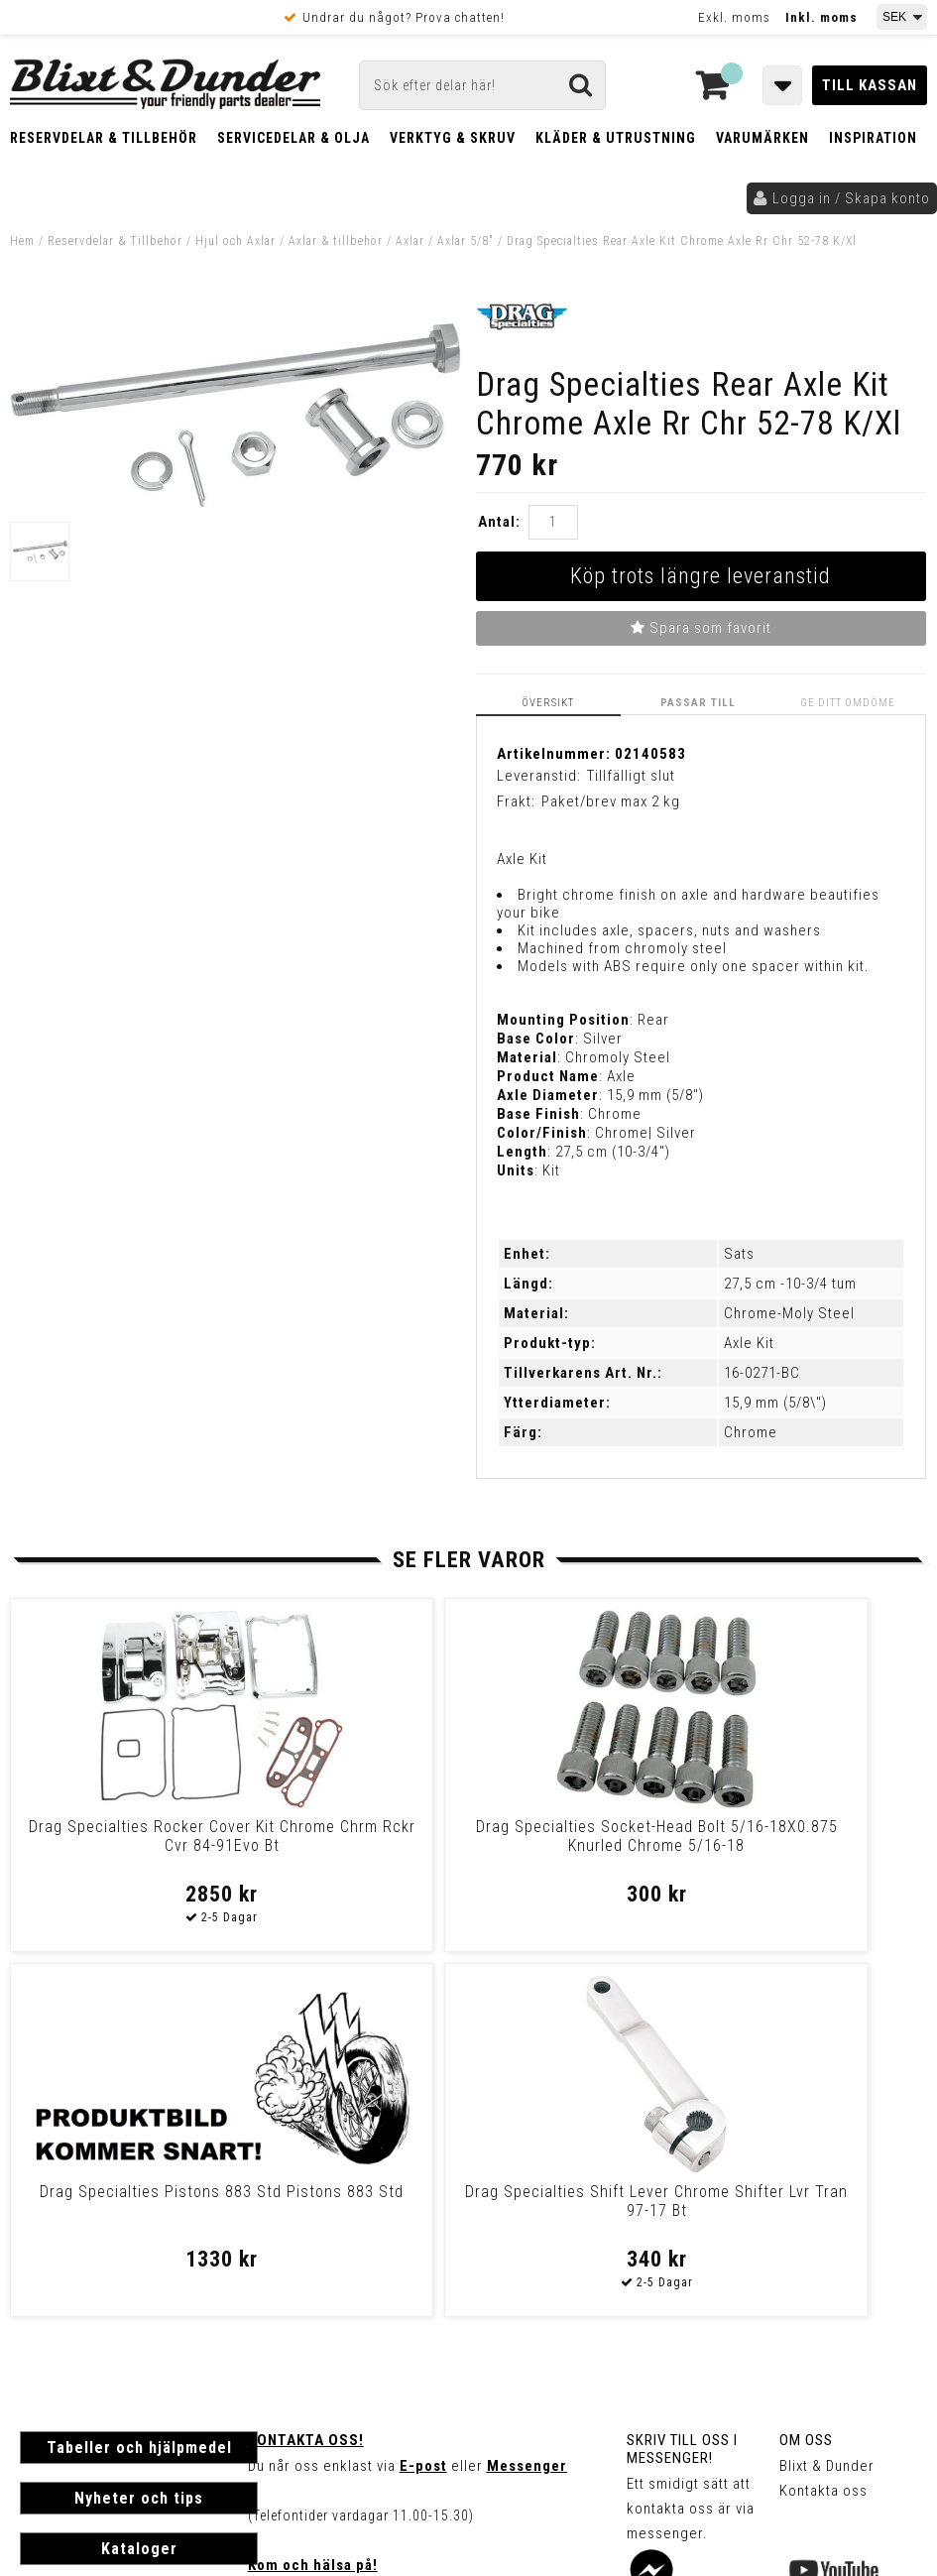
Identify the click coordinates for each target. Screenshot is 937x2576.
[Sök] (483, 85)
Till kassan (869, 85)
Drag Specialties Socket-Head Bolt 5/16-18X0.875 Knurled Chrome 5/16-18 (352, 1843)
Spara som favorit (701, 628)
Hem (22, 241)
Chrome (750, 1430)
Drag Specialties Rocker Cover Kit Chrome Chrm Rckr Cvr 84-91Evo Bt (120, 1843)
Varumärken (762, 138)
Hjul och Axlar (235, 241)
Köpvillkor (54, 2322)
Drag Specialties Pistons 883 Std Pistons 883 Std (584, 1834)
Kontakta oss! (306, 2073)
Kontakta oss (823, 2124)
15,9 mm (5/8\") (775, 1401)
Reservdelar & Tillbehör (103, 138)
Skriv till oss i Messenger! (682, 2082)
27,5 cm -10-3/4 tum (790, 1281)
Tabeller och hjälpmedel (139, 2080)
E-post (423, 2099)
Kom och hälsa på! (313, 2198)
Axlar (410, 241)
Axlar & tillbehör (336, 241)
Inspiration (873, 138)
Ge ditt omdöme (852, 700)
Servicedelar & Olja (293, 138)
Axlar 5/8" (465, 241)
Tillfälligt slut (631, 774)
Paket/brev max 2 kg (610, 799)
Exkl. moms (734, 17)
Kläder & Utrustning (615, 138)
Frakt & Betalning (78, 2301)
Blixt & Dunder (827, 2099)
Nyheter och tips (138, 2131)
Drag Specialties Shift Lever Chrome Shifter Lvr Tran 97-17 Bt (816, 1843)
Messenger (527, 2099)
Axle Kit (749, 1341)
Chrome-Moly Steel (789, 1311)
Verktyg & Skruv (453, 138)
